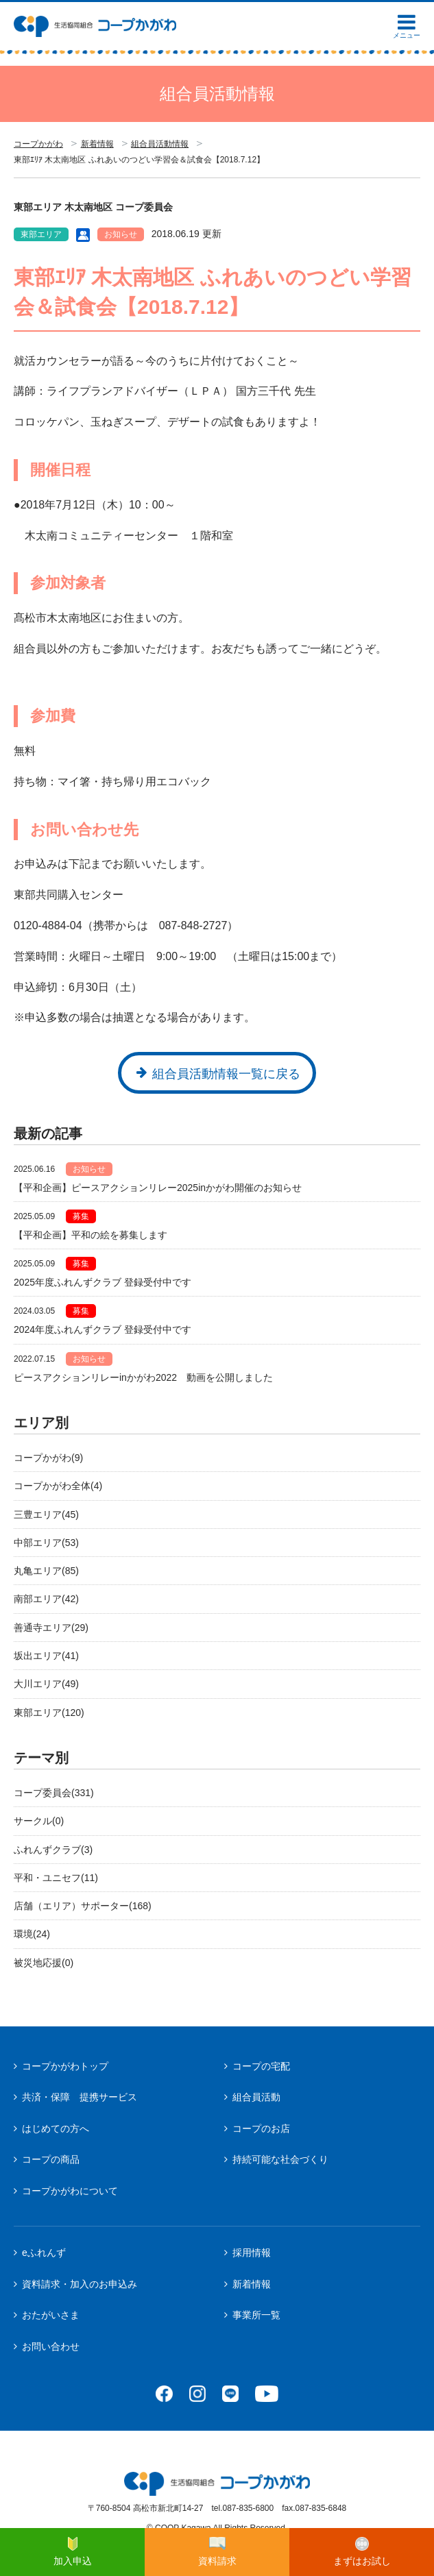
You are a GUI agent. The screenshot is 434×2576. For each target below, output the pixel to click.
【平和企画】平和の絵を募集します (90, 1234)
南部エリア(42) (46, 1598)
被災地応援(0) (43, 1962)
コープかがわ (38, 144)
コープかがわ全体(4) (58, 1485)
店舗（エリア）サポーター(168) (83, 1905)
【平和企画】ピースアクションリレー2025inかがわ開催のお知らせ (158, 1187)
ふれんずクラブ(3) (53, 1849)
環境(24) (32, 1933)
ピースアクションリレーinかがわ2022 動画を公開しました (143, 1377)
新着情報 (97, 144)
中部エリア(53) (46, 1542)
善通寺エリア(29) (51, 1627)
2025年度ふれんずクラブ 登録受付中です (102, 1282)
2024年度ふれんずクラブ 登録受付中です (102, 1329)
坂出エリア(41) (46, 1655)
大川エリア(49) (46, 1683)
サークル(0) (39, 1820)
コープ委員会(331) (54, 1792)
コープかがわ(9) (48, 1457)
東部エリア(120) (49, 1712)
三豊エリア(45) (46, 1514)
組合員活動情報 (160, 144)
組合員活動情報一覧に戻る (226, 1074)
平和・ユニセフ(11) (56, 1877)
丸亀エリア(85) (46, 1570)
